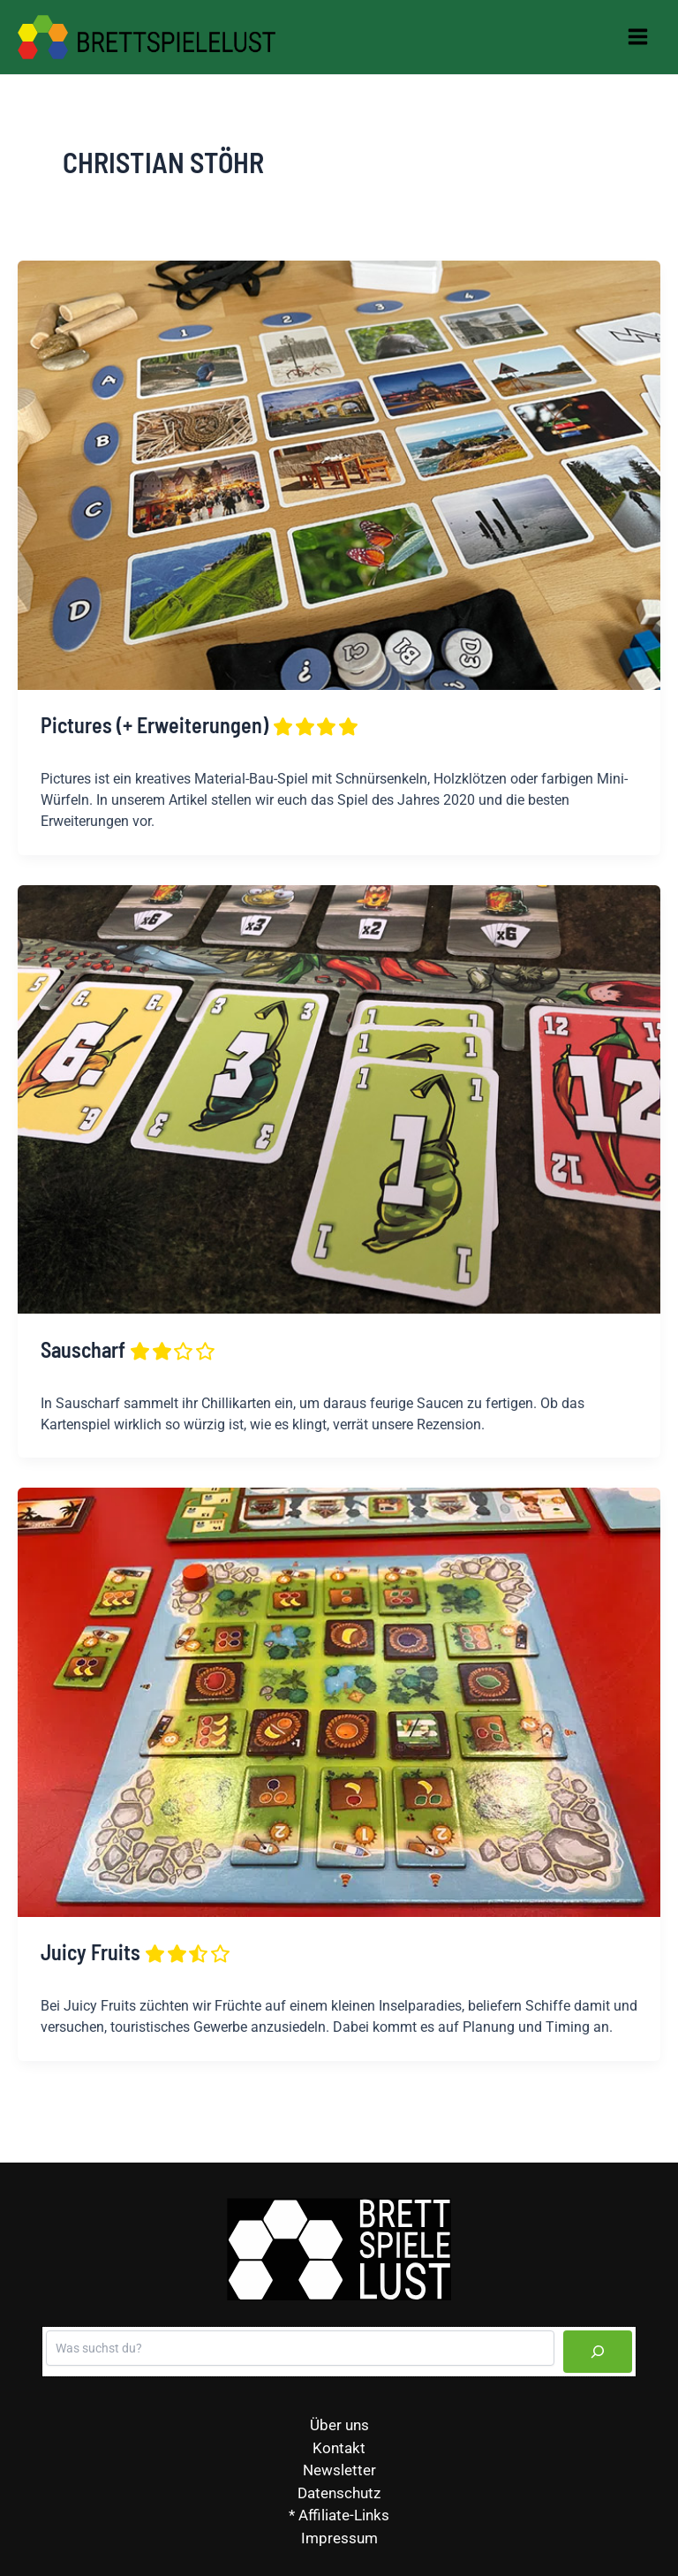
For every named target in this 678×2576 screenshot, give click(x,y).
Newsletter (339, 2470)
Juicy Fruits (136, 1953)
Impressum (339, 2538)
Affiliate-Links (343, 2515)
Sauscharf (129, 1350)
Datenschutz (339, 2493)
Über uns (339, 2425)
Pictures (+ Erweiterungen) (200, 726)
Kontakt (339, 2448)
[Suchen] (597, 2351)
